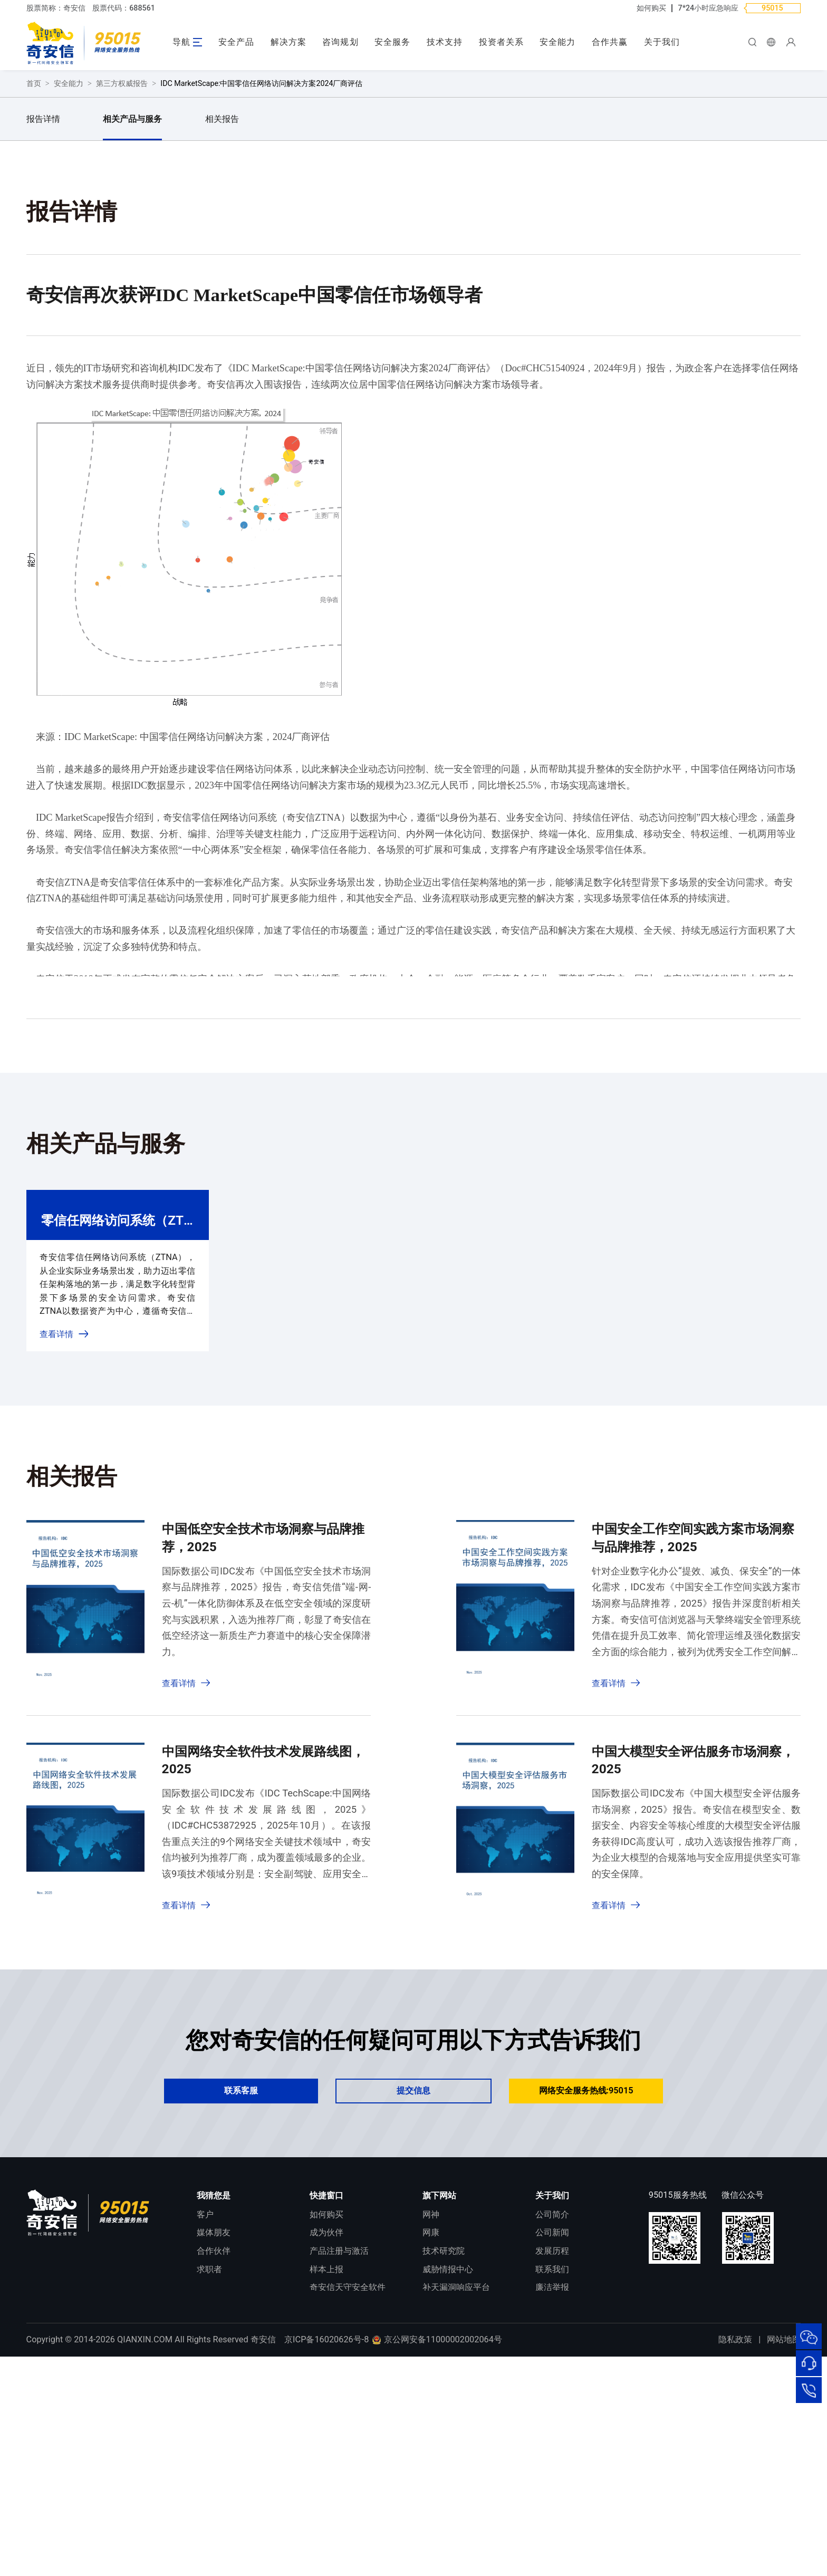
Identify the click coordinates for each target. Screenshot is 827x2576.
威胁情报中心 (447, 2467)
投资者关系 (501, 42)
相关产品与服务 (132, 317)
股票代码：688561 (123, 8)
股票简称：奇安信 (55, 8)
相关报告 (222, 317)
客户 (205, 2412)
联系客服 (241, 2289)
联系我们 (552, 2467)
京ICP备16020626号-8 (326, 2559)
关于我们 (662, 42)
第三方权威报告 (122, 281)
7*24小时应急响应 (708, 8)
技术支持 (445, 42)
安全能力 (557, 42)
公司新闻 (552, 2431)
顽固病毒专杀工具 (343, 2504)
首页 (33, 281)
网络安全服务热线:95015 (586, 2289)
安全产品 (236, 42)
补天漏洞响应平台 (456, 2486)
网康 (430, 2431)
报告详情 (43, 317)
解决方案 (288, 42)
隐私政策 (735, 2559)
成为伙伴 (326, 2431)
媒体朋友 (213, 2431)
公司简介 (552, 2412)
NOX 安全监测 (449, 2504)
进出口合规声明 (564, 2504)
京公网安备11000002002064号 (436, 2559)
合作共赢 (610, 42)
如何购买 (651, 8)
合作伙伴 (213, 2449)
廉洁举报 (552, 2486)
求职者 (209, 2467)
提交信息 (413, 2289)
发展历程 (552, 2449)
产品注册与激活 (339, 2449)
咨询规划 (340, 42)
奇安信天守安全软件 (348, 2486)
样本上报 (326, 2467)
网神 (430, 2412)
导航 (181, 42)
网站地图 (784, 2559)
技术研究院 (443, 2449)
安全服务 (392, 42)
